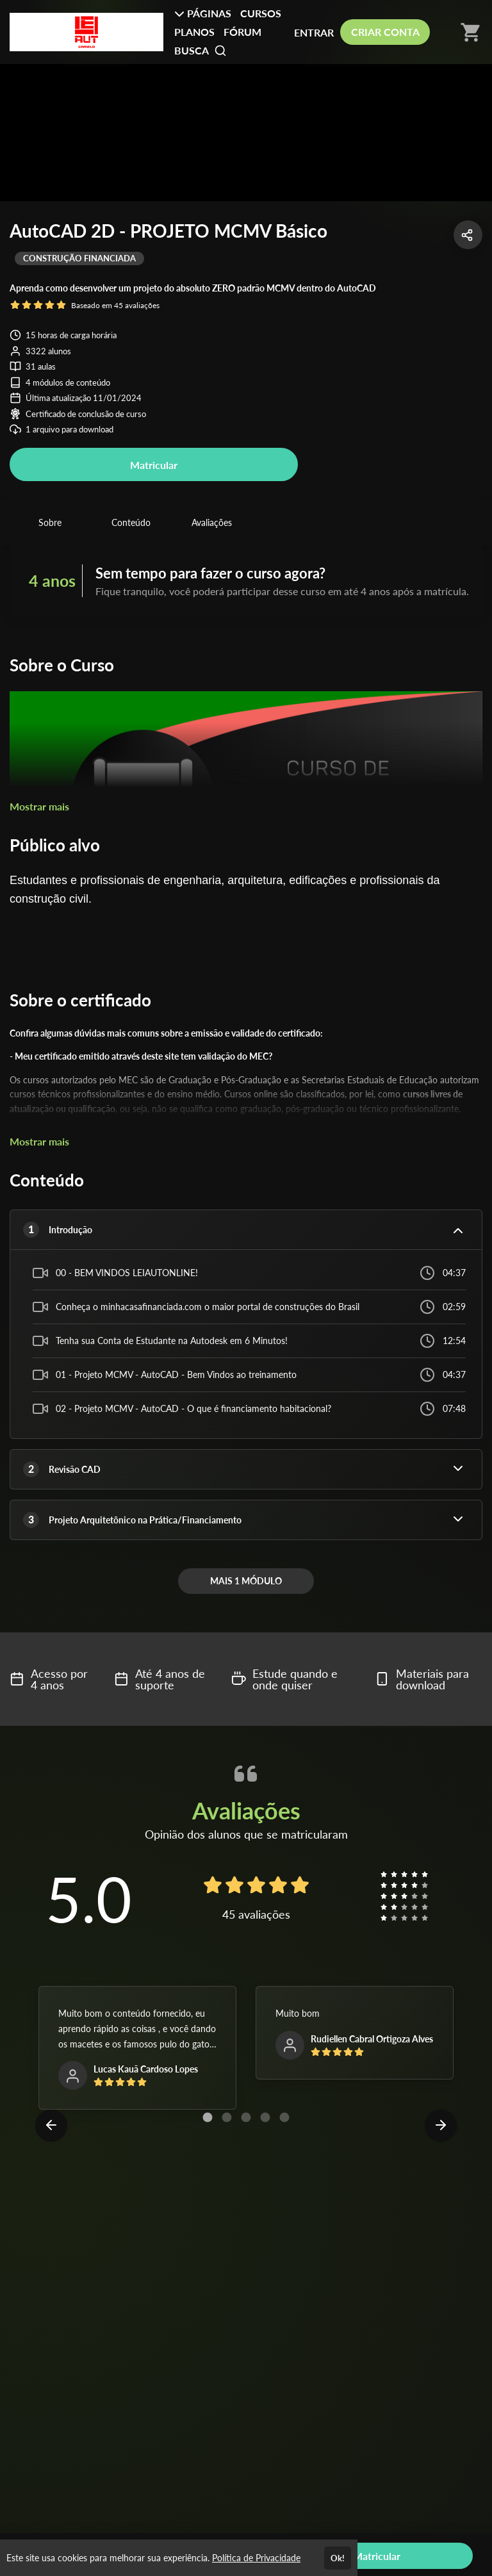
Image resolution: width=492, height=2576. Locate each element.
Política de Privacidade (256, 2557)
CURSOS (260, 13)
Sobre (50, 522)
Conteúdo (131, 522)
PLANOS (194, 32)
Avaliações (212, 522)
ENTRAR (314, 32)
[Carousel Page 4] (265, 2117)
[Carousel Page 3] (246, 2117)
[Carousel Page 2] (226, 2117)
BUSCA (200, 50)
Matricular (153, 465)
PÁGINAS (202, 13)
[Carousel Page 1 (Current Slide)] (207, 2117)
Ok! (338, 2558)
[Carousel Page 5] (284, 2117)
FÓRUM (242, 32)
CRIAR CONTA (385, 32)
